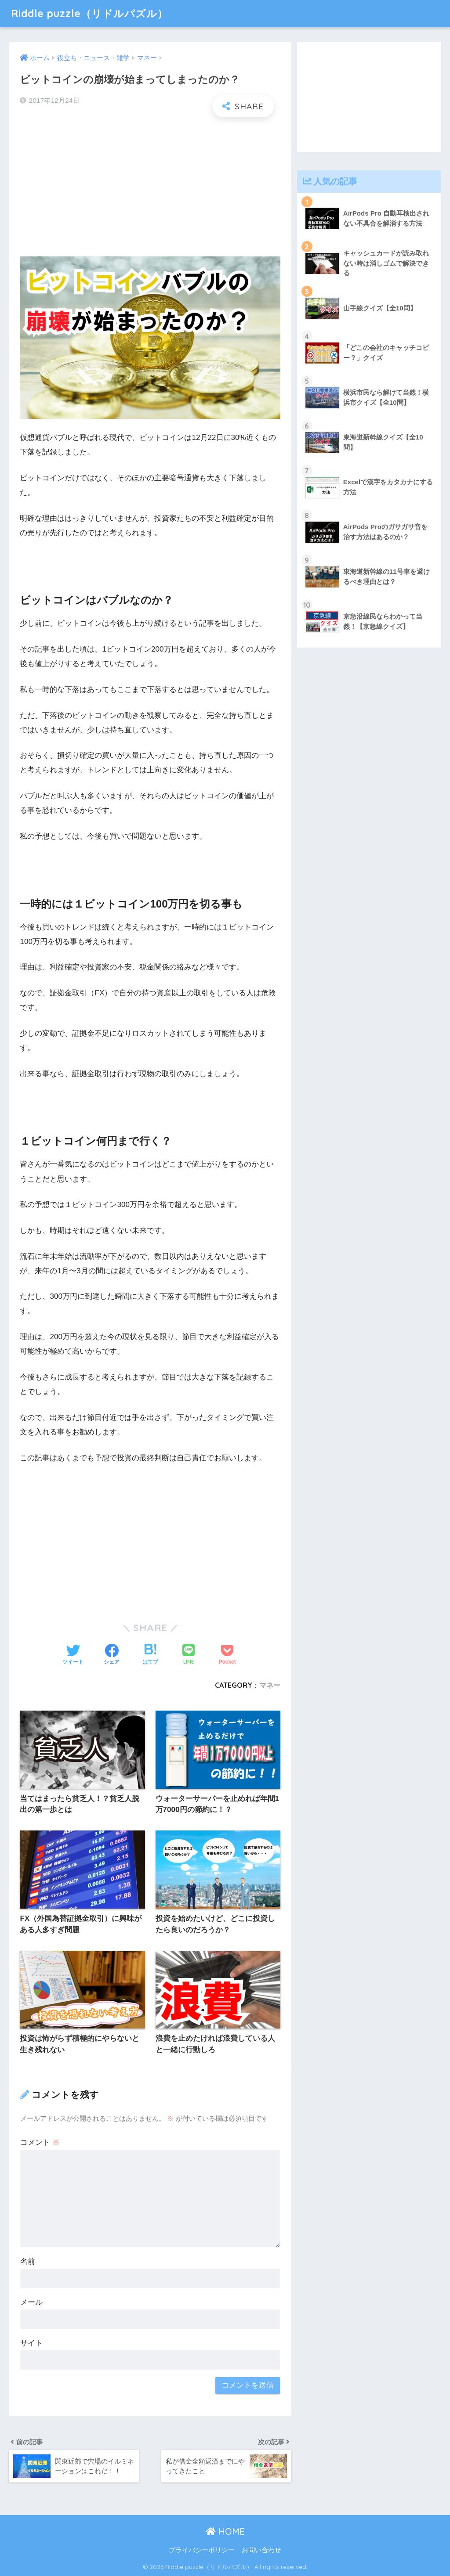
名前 (27, 2261)
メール (31, 2302)
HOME (225, 2531)
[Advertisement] (150, 187)
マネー (269, 1685)
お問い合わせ (261, 2550)
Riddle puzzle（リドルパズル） (89, 13)
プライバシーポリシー (202, 2550)
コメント (40, 2142)
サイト (31, 2343)
